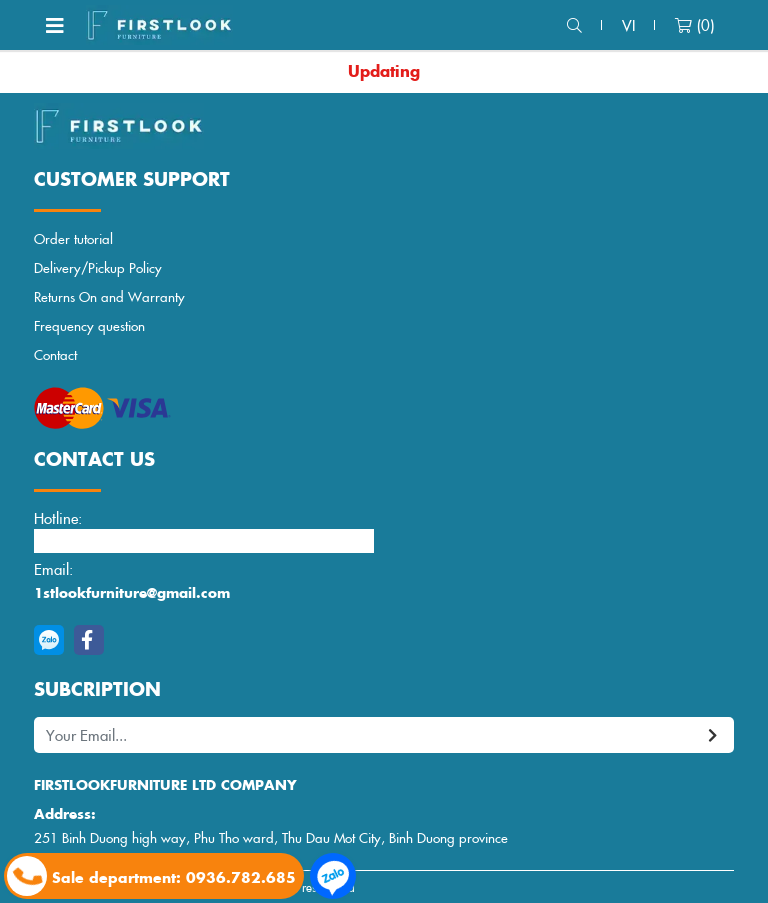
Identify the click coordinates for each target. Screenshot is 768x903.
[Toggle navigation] (55, 25)
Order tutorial (73, 238)
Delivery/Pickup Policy (98, 267)
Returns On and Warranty (109, 296)
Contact (55, 354)
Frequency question (89, 325)
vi (628, 24)
